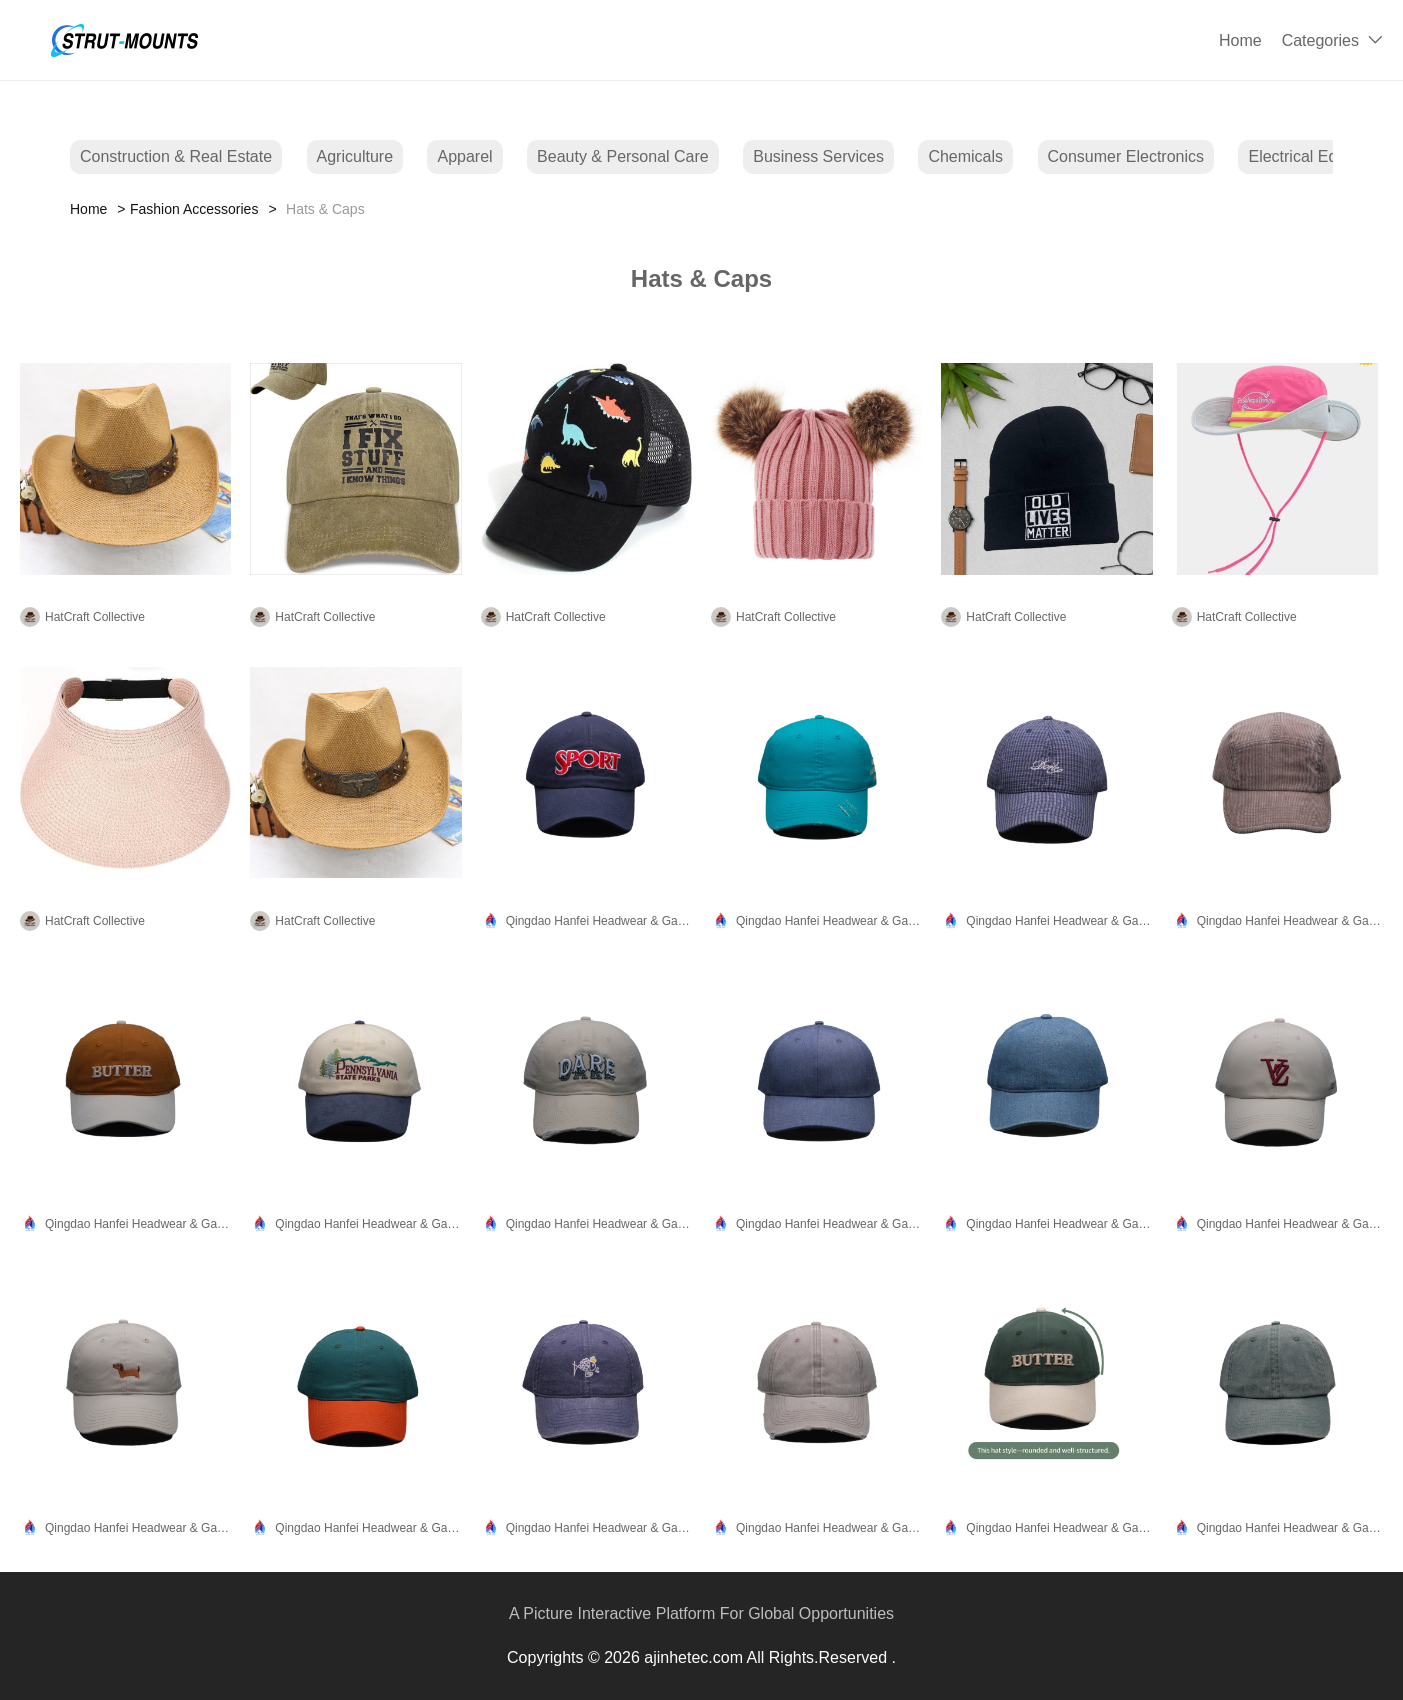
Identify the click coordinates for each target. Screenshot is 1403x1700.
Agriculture (355, 156)
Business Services (818, 156)
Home (1240, 40)
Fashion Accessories (194, 209)
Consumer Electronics (1126, 156)
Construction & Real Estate (176, 156)
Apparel (464, 156)
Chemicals (965, 156)
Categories (1320, 40)
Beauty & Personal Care (623, 156)
